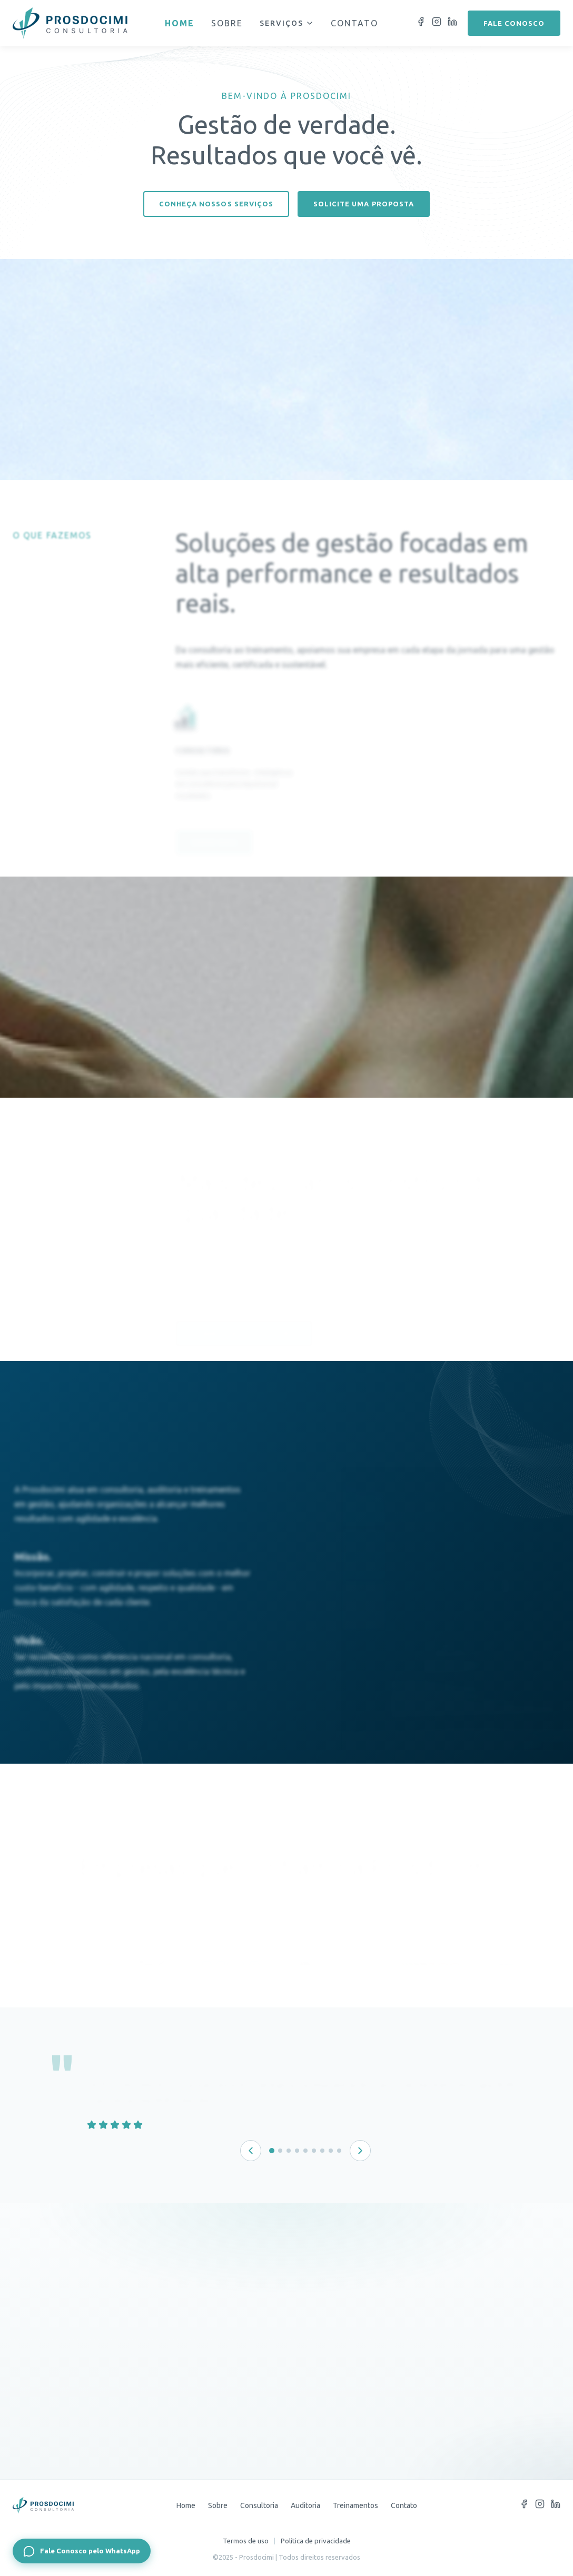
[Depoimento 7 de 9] (322, 2151)
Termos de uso (246, 2540)
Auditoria (305, 2505)
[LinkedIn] (452, 23)
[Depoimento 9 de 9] (339, 2151)
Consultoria (259, 2505)
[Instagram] (436, 23)
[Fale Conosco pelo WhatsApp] (82, 2551)
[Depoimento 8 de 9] (331, 2151)
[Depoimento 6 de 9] (314, 2151)
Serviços (287, 23)
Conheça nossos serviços (216, 203)
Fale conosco (514, 23)
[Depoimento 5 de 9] (305, 2151)
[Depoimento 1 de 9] (271, 2150)
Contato (354, 23)
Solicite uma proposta (363, 203)
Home (179, 23)
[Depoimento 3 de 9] (288, 2151)
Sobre (227, 23)
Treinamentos (355, 2505)
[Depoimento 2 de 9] (280, 2151)
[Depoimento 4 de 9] (297, 2151)
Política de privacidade (316, 2540)
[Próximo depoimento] (360, 2150)
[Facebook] (421, 23)
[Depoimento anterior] (250, 2150)
